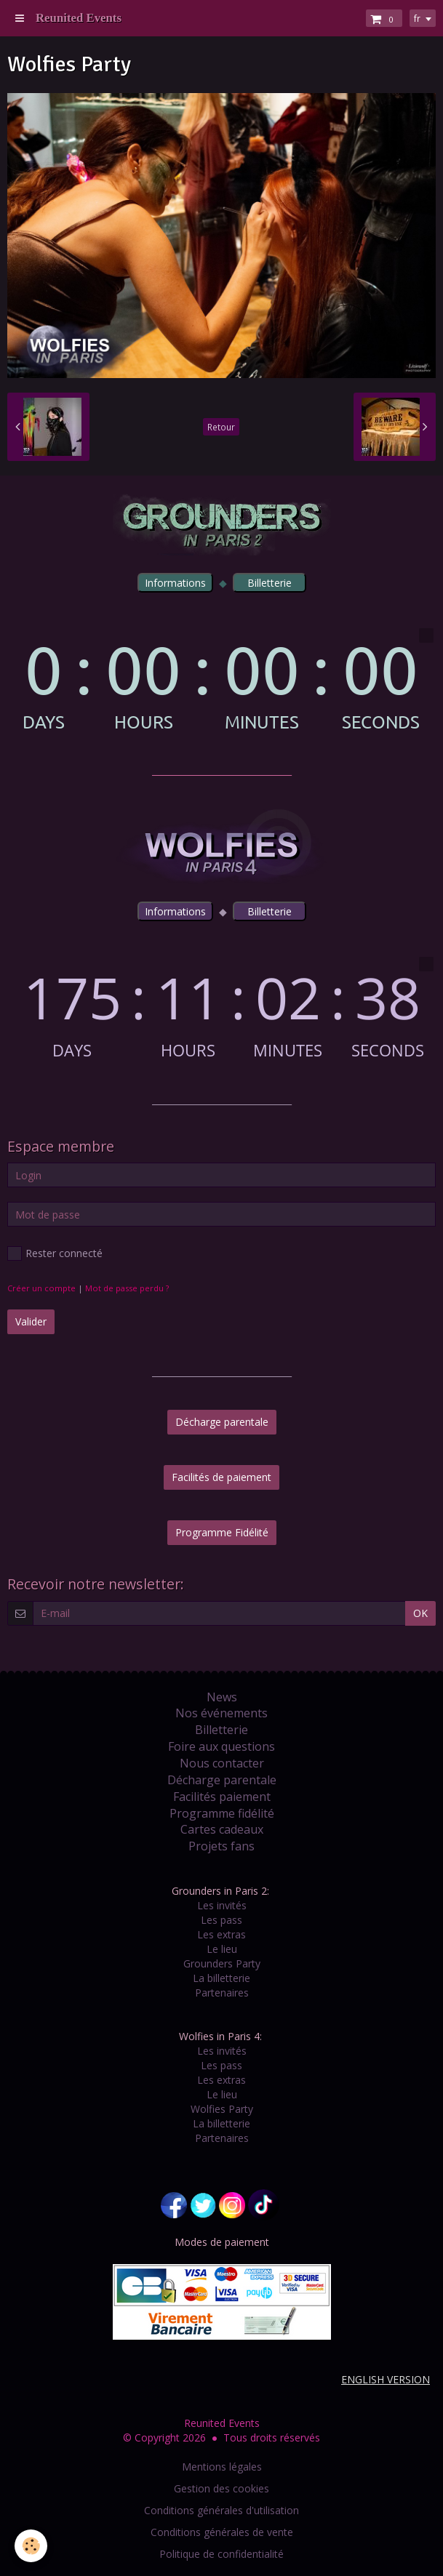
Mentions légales (222, 2466)
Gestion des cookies (221, 2488)
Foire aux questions (221, 1746)
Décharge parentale (221, 1422)
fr (417, 18)
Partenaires (222, 1992)
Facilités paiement (222, 1797)
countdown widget (221, 679)
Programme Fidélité (221, 1532)
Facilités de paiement (221, 1477)
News (222, 1697)
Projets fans (221, 1846)
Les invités (222, 1905)
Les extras (221, 1934)
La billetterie (221, 1978)
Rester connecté (55, 1253)
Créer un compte (41, 1288)
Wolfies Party (222, 2109)
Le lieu (222, 1949)
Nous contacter (222, 1763)
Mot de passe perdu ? (127, 1288)
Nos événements (221, 1713)
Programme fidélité (221, 1813)
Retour (221, 427)
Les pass (221, 1920)
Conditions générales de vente (222, 2532)
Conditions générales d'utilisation (221, 2510)
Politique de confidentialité (221, 2554)
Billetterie (221, 1730)
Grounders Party (221, 1963)
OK (420, 1613)
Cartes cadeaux (221, 1829)
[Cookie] (31, 2545)
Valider (31, 1321)
